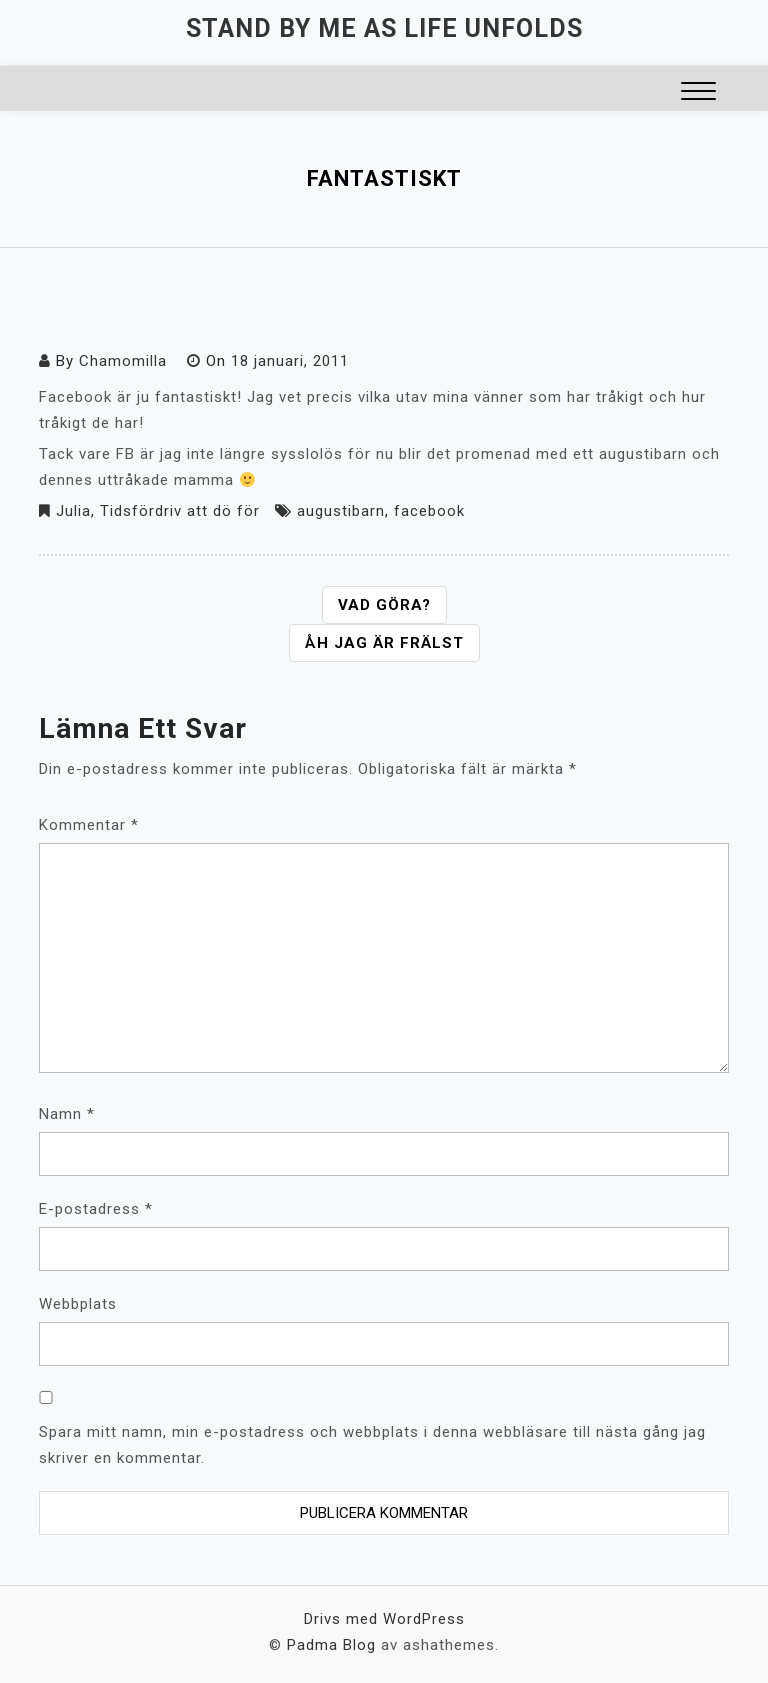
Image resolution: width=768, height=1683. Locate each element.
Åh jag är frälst (384, 643)
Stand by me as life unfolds (384, 28)
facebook (429, 511)
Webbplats (78, 1304)
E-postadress (96, 1209)
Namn (67, 1114)
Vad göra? (384, 605)
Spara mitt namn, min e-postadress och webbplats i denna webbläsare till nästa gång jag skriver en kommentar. (372, 1445)
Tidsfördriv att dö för (180, 511)
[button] (698, 93)
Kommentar (89, 825)
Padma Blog (331, 1645)
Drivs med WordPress (384, 1619)
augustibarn (341, 511)
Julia (73, 511)
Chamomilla (123, 361)
